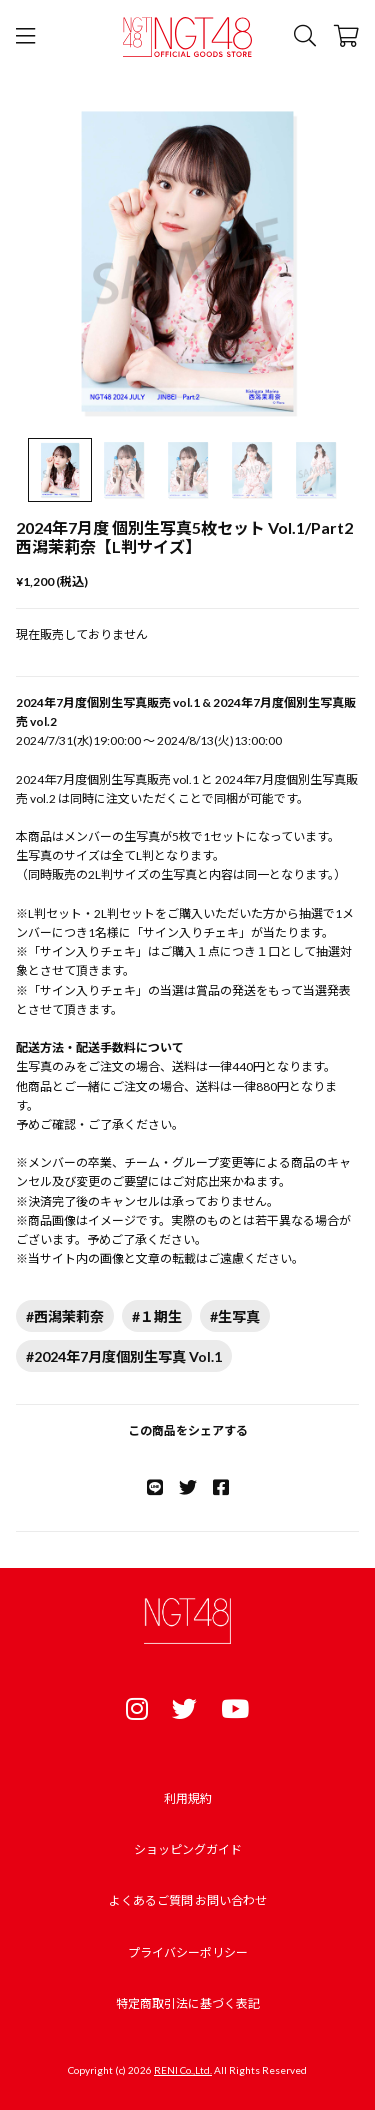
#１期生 (157, 1316)
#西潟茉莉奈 (65, 1316)
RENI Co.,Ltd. (183, 2070)
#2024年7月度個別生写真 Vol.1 (124, 1356)
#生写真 (235, 1316)
